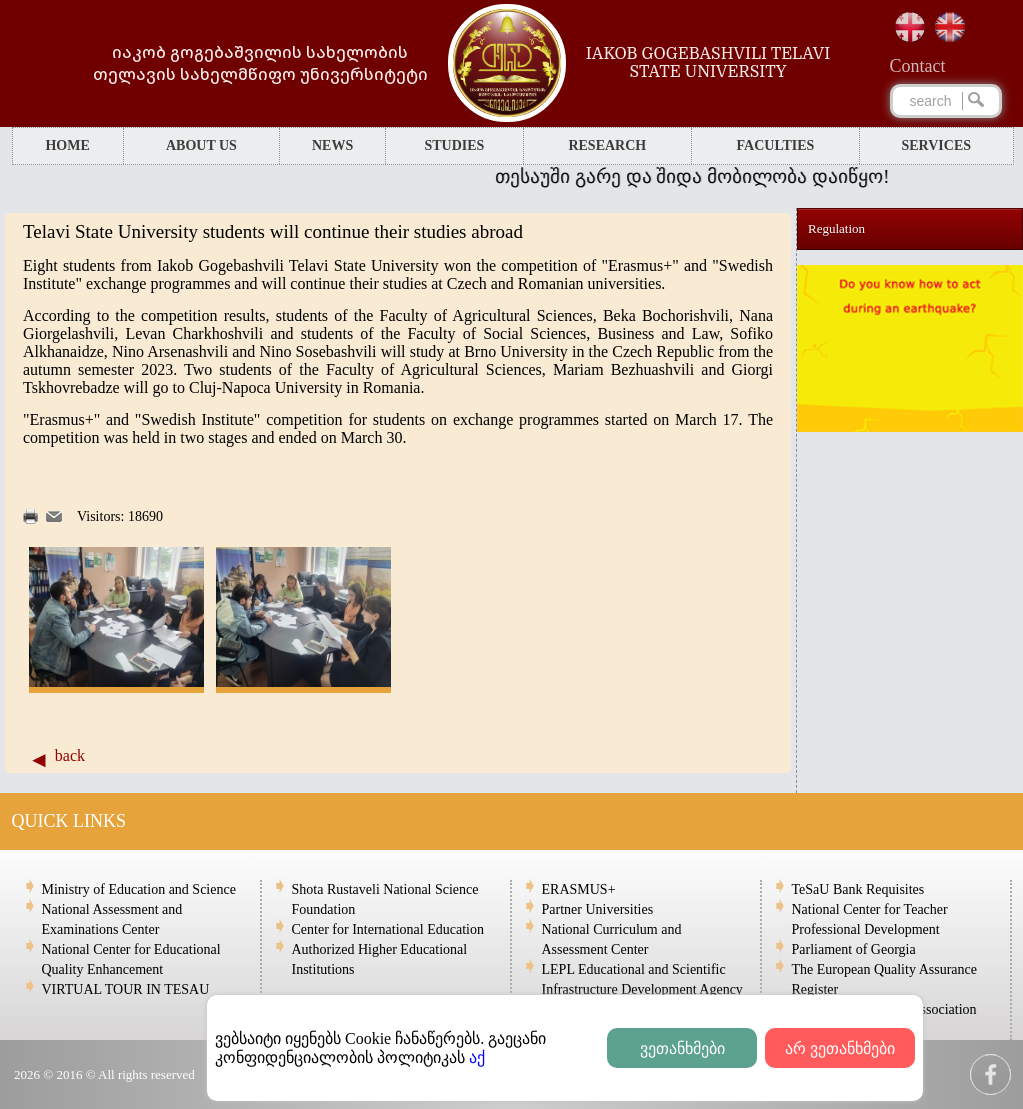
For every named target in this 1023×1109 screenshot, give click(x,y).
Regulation (836, 228)
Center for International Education (388, 929)
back (70, 755)
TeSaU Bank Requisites (858, 889)
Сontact (918, 66)
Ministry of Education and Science (139, 889)
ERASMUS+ (579, 889)
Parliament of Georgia (854, 949)
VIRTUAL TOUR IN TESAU (126, 989)
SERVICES (937, 145)
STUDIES (454, 145)
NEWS (332, 145)
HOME (67, 145)
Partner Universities (598, 909)
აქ (477, 1057)
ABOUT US (201, 145)
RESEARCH (607, 145)
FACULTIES (776, 145)
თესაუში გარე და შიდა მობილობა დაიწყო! (719, 176)
